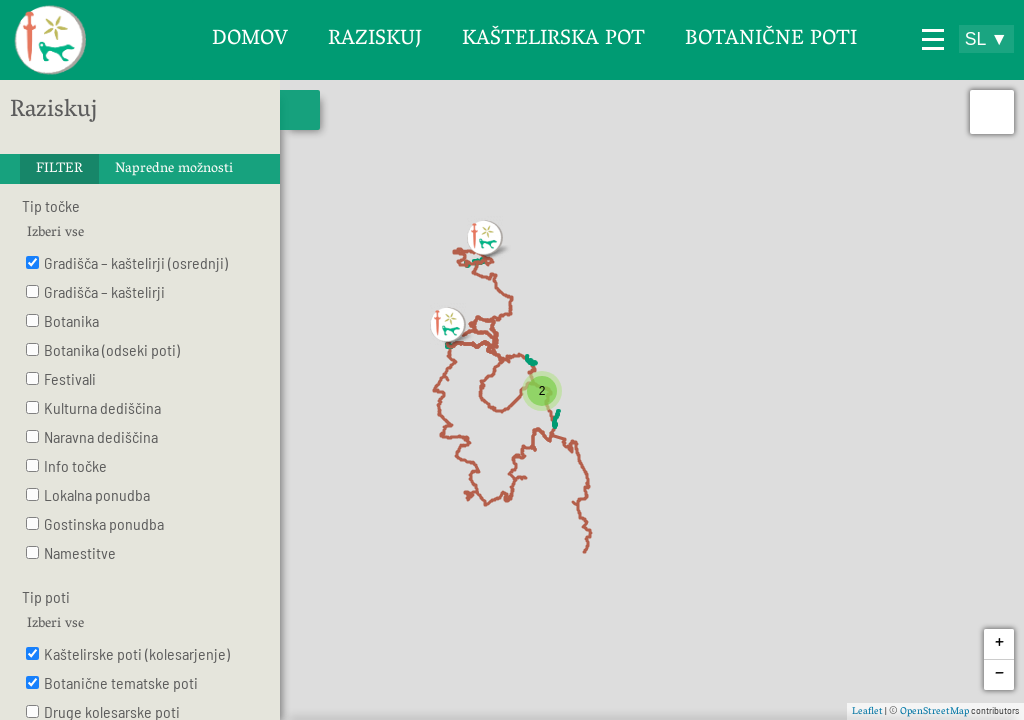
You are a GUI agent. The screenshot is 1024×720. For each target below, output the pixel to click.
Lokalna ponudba (97, 494)
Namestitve (80, 552)
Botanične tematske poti (121, 682)
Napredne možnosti (174, 169)
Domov (250, 40)
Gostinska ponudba (104, 523)
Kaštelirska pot (553, 40)
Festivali (70, 378)
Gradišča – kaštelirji (104, 291)
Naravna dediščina (101, 436)
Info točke (75, 465)
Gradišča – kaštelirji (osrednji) (136, 262)
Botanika (71, 320)
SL (986, 39)
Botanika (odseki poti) (112, 349)
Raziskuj (375, 40)
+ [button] (999, 644)
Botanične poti (771, 40)
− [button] (999, 675)
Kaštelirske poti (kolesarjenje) (137, 653)
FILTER (59, 169)
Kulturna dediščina (102, 407)
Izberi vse (55, 233)
